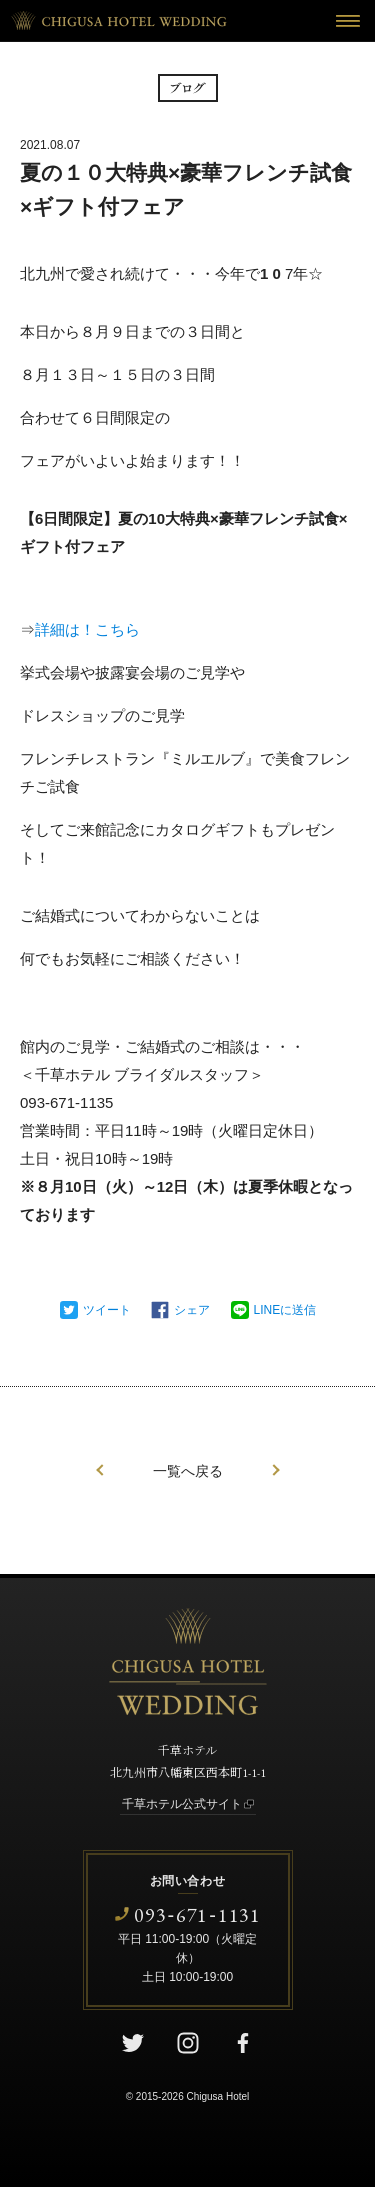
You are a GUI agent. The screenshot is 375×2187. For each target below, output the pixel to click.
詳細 (50, 629)
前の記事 (100, 1470)
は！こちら (102, 629)
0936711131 (197, 1914)
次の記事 (275, 1470)
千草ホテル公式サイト (182, 1804)
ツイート (107, 1310)
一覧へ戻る (188, 1471)
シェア (192, 1310)
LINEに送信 (285, 1310)
